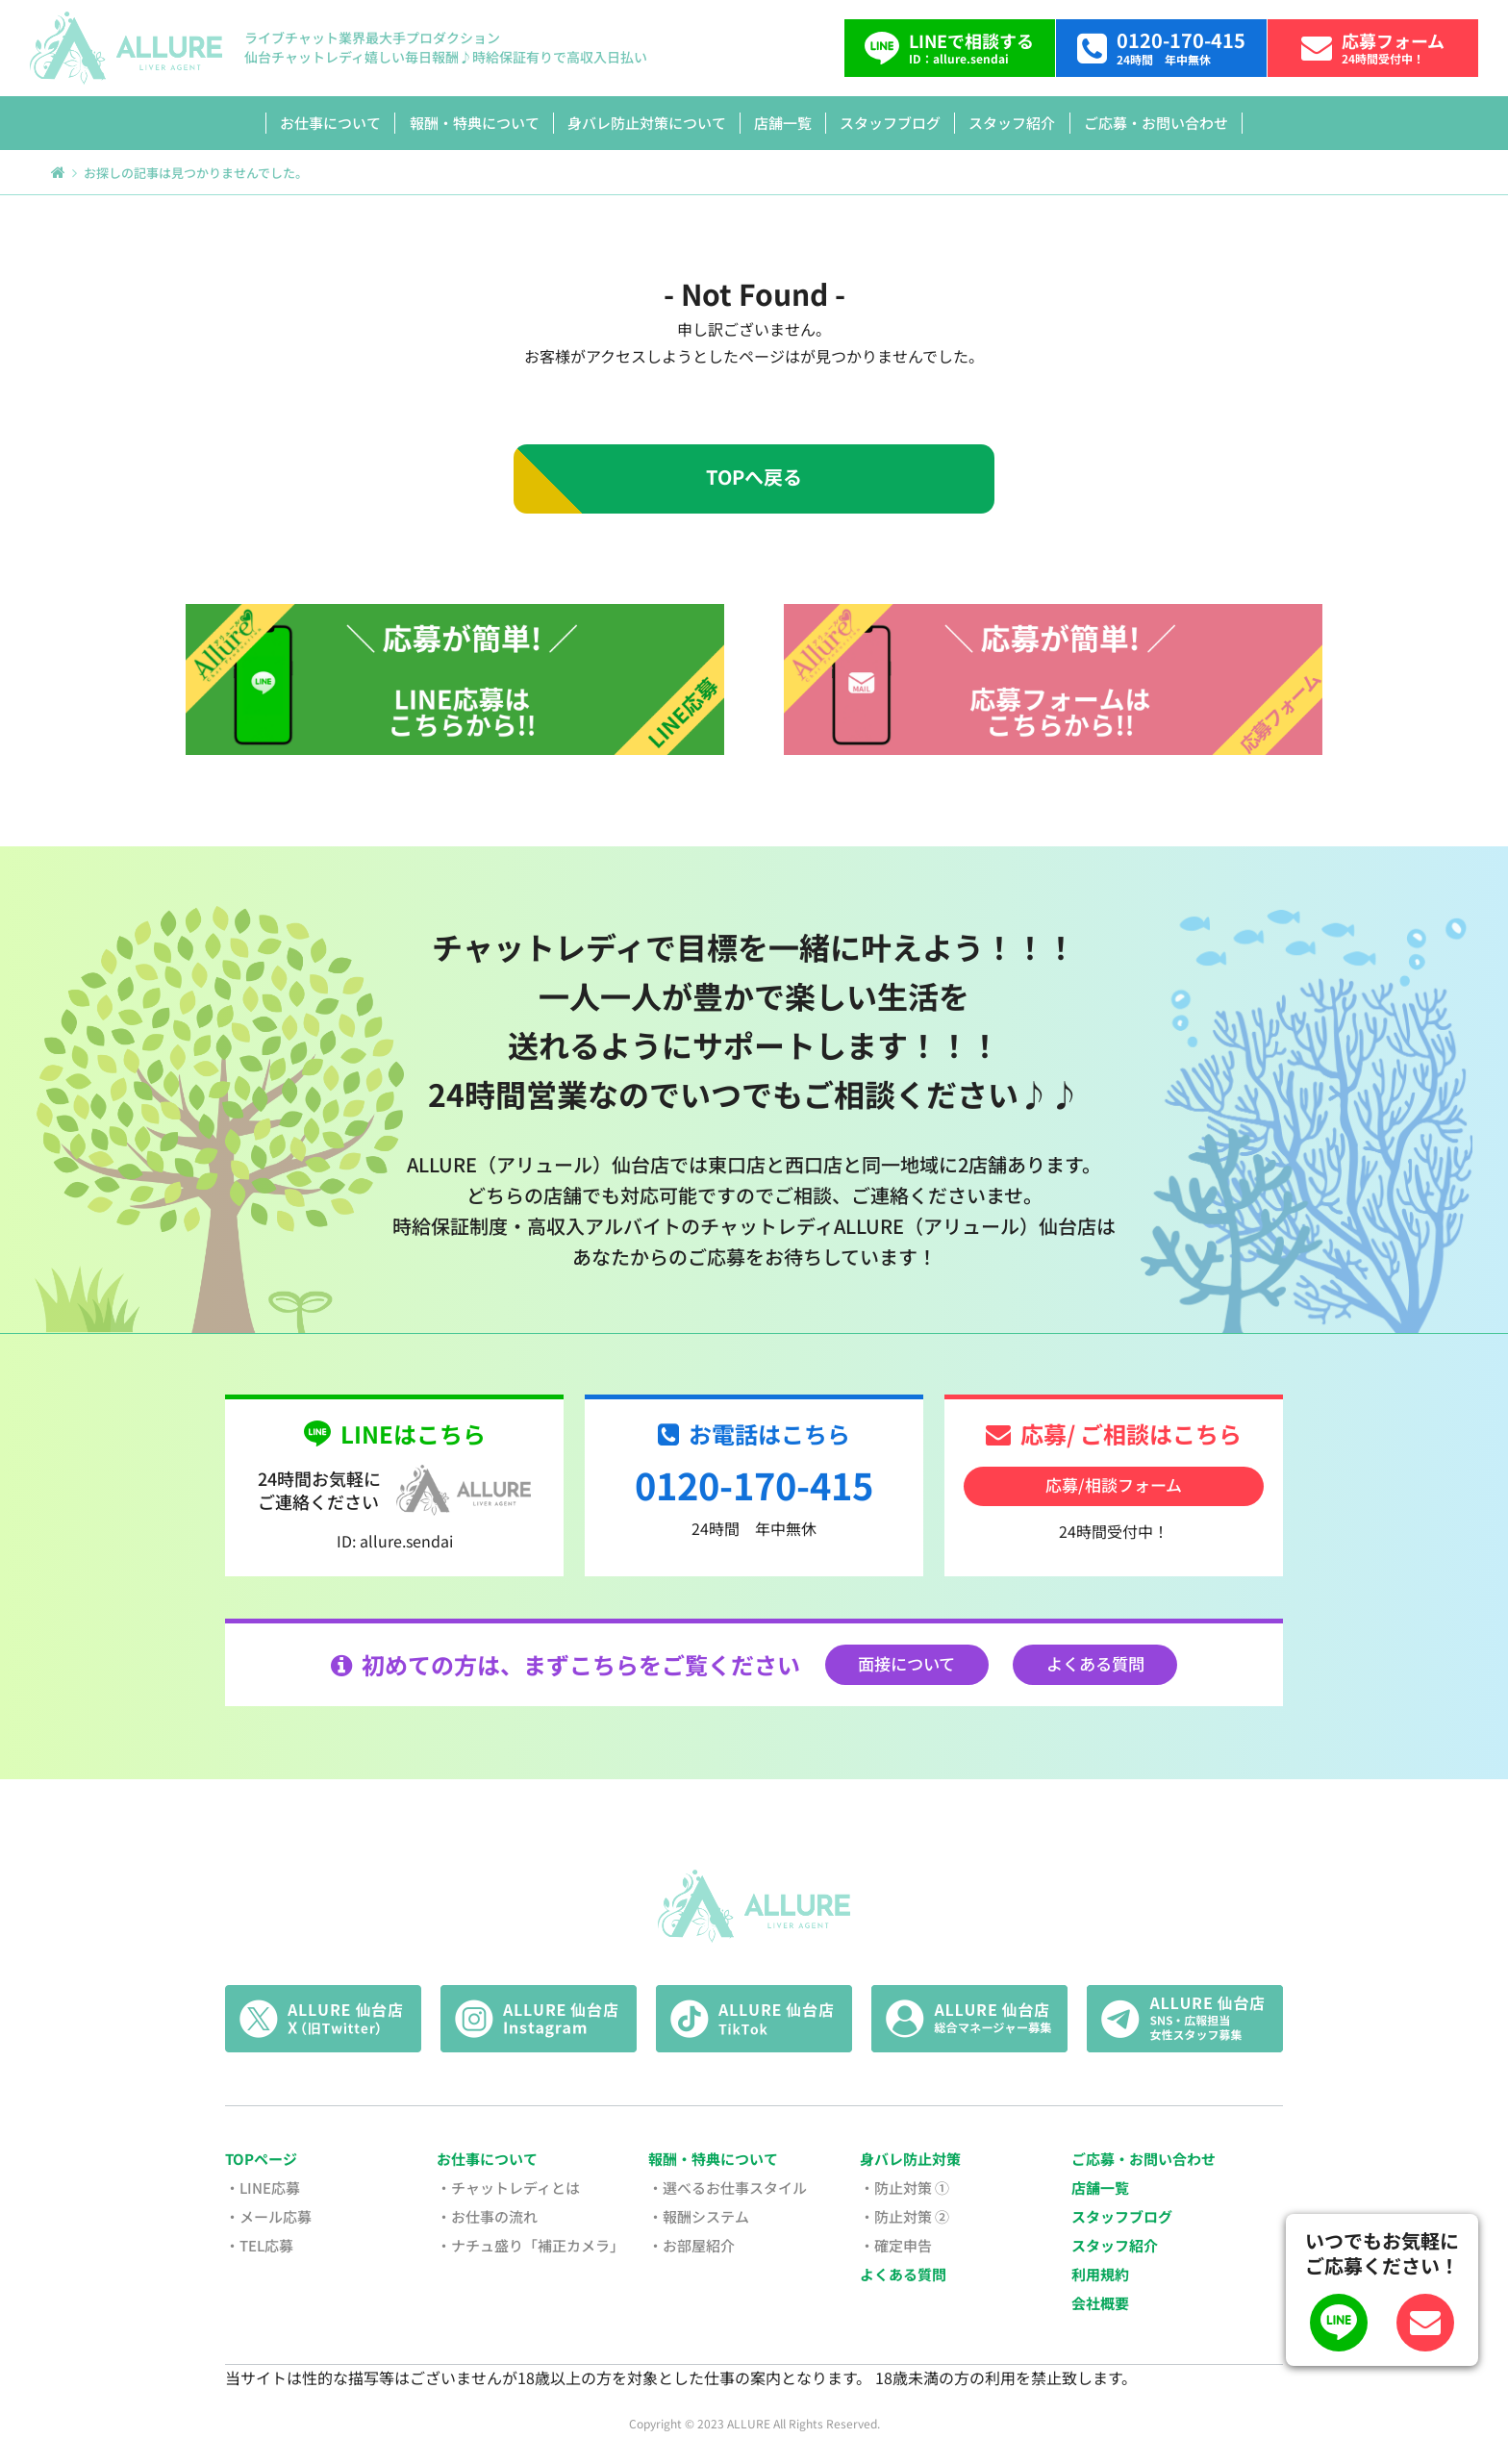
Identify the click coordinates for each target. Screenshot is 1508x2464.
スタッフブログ (890, 123)
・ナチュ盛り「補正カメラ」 (530, 2245)
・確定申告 (896, 2245)
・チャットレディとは (508, 2187)
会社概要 (1100, 2303)
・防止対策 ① (904, 2187)
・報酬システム (698, 2216)
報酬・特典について (475, 123)
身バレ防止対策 (910, 2159)
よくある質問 (1095, 1663)
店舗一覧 (783, 123)
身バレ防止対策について (646, 123)
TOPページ (261, 2159)
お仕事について (330, 123)
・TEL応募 (259, 2245)
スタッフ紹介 (1011, 123)
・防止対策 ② (904, 2216)
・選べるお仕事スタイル (727, 2187)
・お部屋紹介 (691, 2245)
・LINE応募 (262, 2187)
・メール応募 (268, 2216)
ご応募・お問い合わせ (1156, 123)
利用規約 (1100, 2274)
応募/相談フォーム (1113, 1484)
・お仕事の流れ (487, 2216)
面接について (906, 1663)
